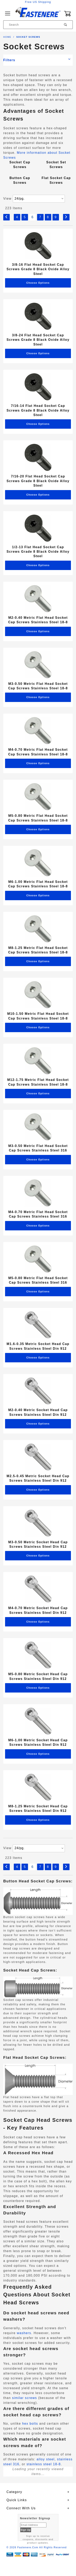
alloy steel (46, 2459)
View (7, 198)
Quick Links (16, 2500)
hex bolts (30, 2423)
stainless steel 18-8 (44, 2464)
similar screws (24, 2398)
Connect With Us (21, 2508)
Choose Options (38, 282)
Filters (9, 60)
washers (24, 2333)
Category (14, 2492)
